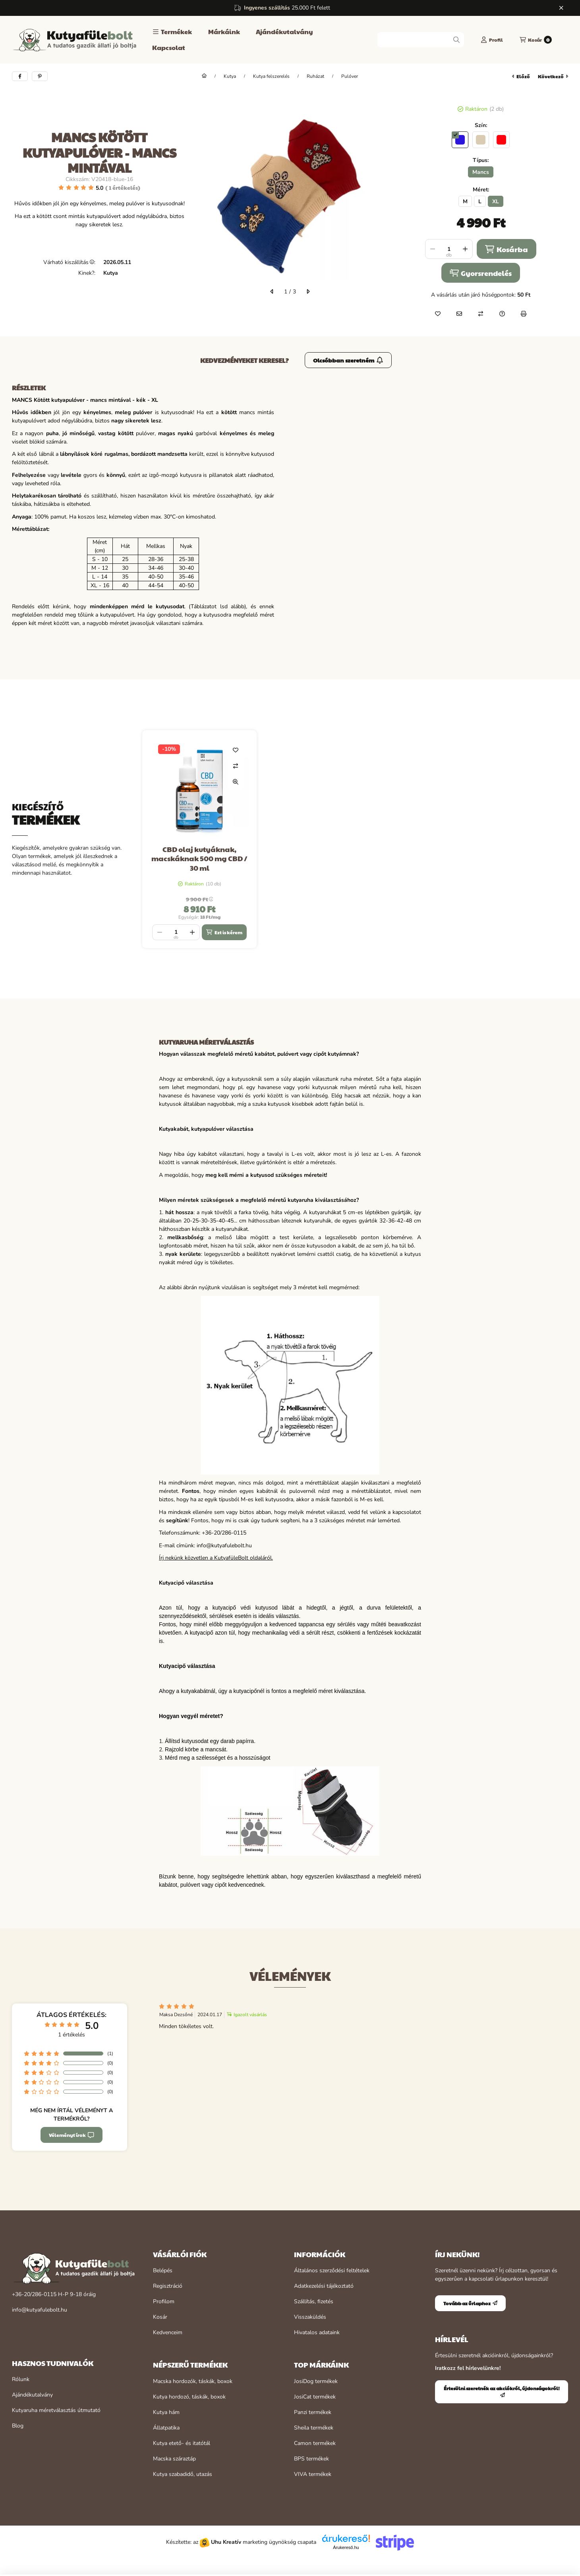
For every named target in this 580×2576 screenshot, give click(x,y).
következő (553, 76)
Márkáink (224, 31)
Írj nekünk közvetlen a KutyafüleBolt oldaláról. (216, 1558)
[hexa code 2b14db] (460, 139)
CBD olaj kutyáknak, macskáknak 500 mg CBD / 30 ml (199, 858)
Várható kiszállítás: (69, 262)
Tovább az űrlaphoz (470, 2303)
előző (521, 76)
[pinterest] (40, 76)
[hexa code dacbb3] (480, 139)
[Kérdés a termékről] (502, 313)
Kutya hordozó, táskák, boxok (189, 2397)
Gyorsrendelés (481, 273)
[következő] (308, 291)
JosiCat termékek (315, 2397)
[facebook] (20, 76)
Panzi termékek (312, 2412)
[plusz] (465, 248)
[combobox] (420, 40)
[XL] (495, 201)
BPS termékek (311, 2458)
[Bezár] (561, 8)
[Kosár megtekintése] (535, 40)
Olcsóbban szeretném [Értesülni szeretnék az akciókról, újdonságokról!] (348, 360)
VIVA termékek (312, 2474)
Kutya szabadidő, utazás (182, 2474)
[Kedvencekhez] (438, 313)
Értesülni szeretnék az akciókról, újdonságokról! (502, 2391)
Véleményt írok (71, 2135)
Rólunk (20, 2379)
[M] (465, 201)
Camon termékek (315, 2443)
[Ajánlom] (459, 313)
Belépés (162, 2270)
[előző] (272, 291)
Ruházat (315, 76)
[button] (172, 32)
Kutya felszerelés (271, 76)
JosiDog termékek (316, 2381)
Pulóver (349, 76)
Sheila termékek (313, 2427)
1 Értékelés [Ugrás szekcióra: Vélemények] (123, 187)
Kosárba (506, 249)
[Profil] (491, 40)
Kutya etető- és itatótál (181, 2443)
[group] (355, 839)
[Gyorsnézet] (236, 782)
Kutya (230, 76)
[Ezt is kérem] (224, 932)
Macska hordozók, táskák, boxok (192, 2381)
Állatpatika (166, 2427)
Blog (17, 2425)
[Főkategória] (204, 76)
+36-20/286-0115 (34, 2294)
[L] (480, 201)
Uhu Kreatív (226, 2542)
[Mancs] (480, 171)
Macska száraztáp (174, 2458)
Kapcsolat (168, 47)
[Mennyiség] (449, 248)
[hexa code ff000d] (501, 139)
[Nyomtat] (523, 313)
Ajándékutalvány (284, 31)
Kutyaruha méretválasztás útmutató (56, 2410)
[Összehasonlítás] (480, 313)
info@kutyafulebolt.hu (39, 2310)
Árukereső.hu (346, 2547)
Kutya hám (166, 2412)
